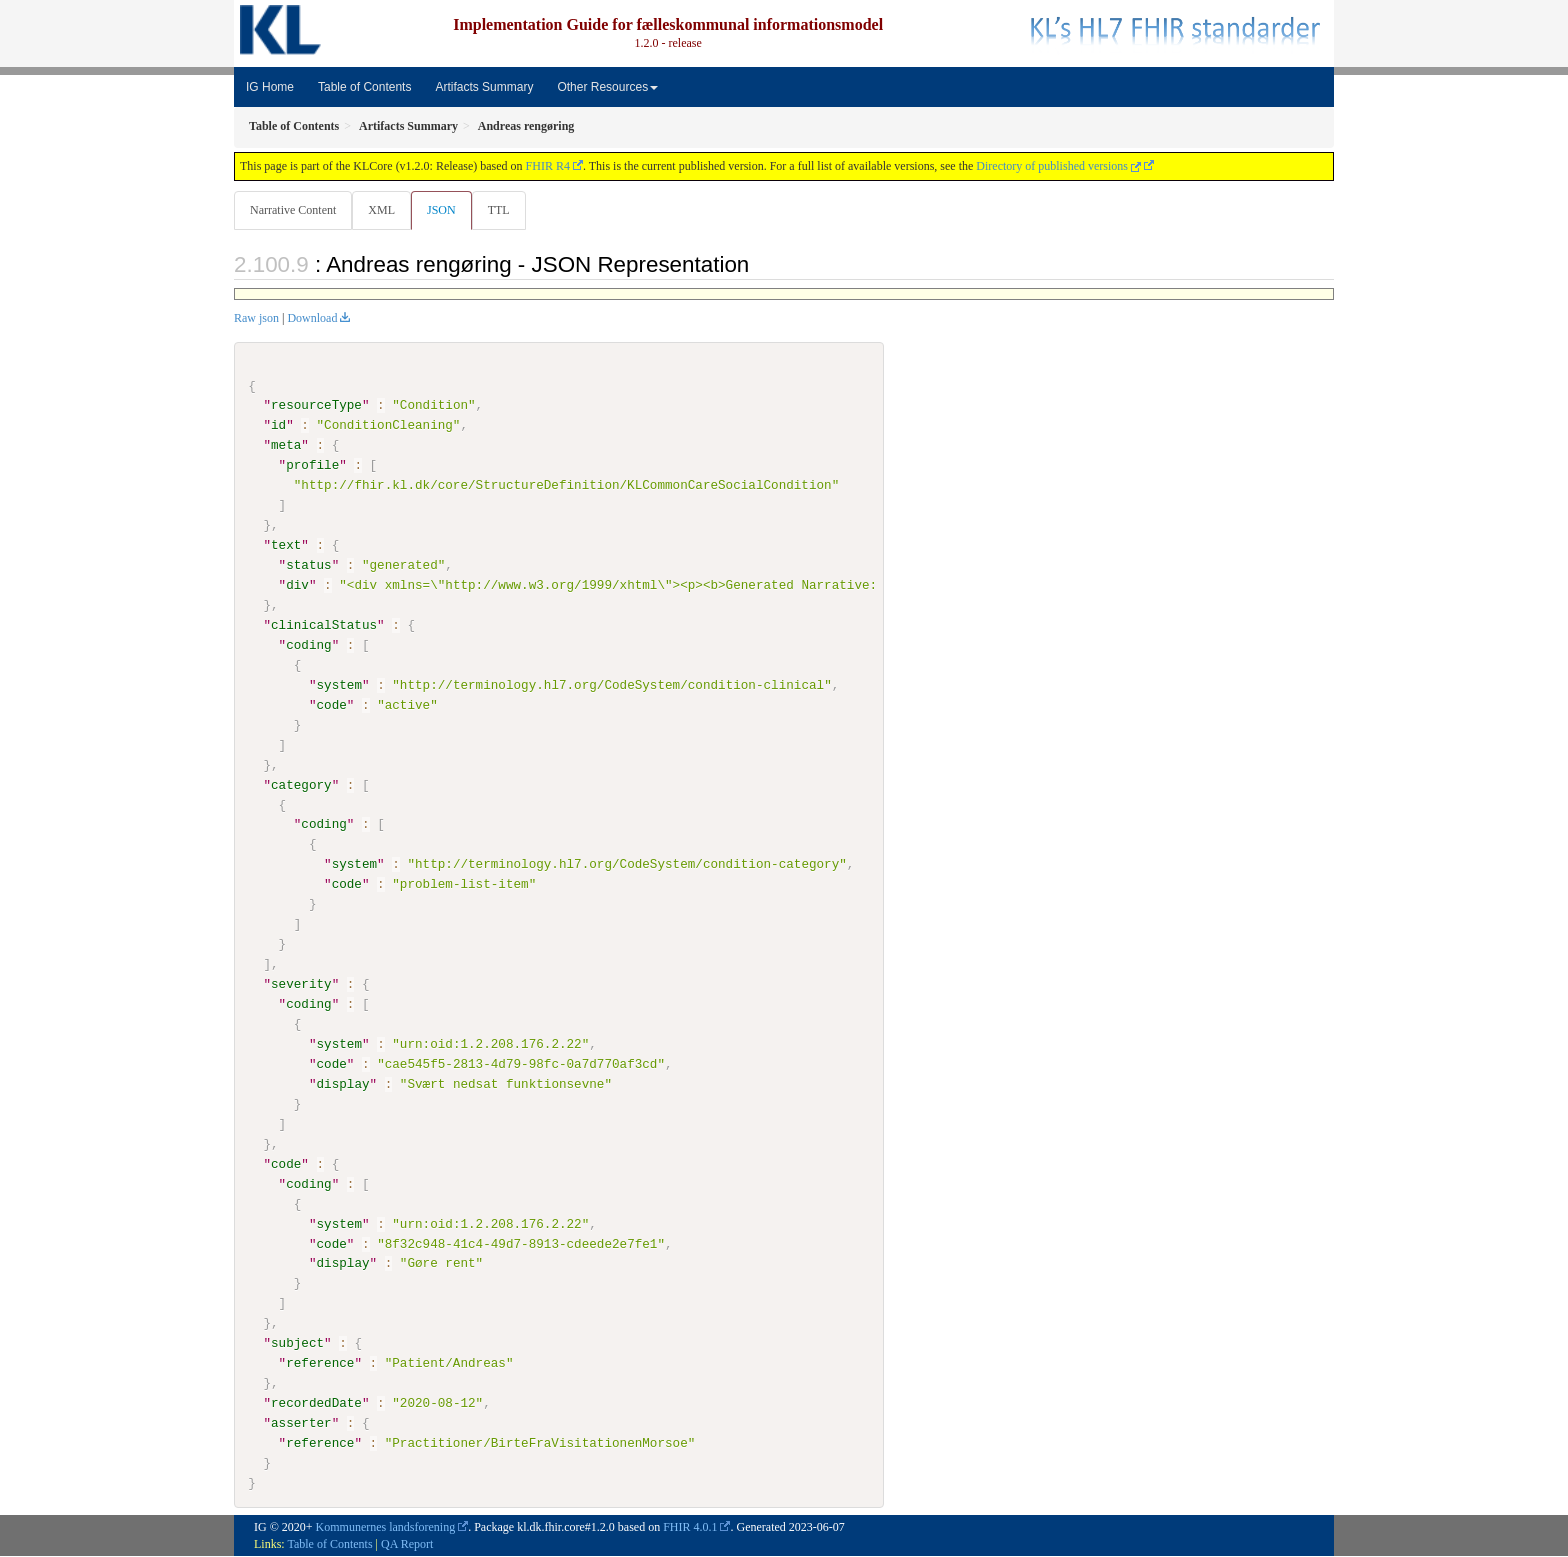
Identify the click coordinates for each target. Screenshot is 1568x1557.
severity (301, 985)
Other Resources (607, 87)
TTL (505, 210)
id (278, 426)
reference (320, 1363)
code (331, 706)
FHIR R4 (548, 166)
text (286, 546)
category (301, 785)
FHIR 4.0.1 (690, 1527)
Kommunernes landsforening (386, 1527)
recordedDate (316, 1403)
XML (383, 210)
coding (308, 646)
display (342, 1084)
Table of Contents (364, 87)
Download (312, 319)
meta (286, 446)
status (308, 566)
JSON (445, 210)
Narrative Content (293, 210)
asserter (301, 1423)
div (297, 586)
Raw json (256, 319)
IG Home (270, 87)
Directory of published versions (1058, 166)
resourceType (316, 406)
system (338, 686)
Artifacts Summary (484, 87)
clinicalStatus (324, 626)
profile (312, 466)
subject (297, 1344)
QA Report (407, 1544)
